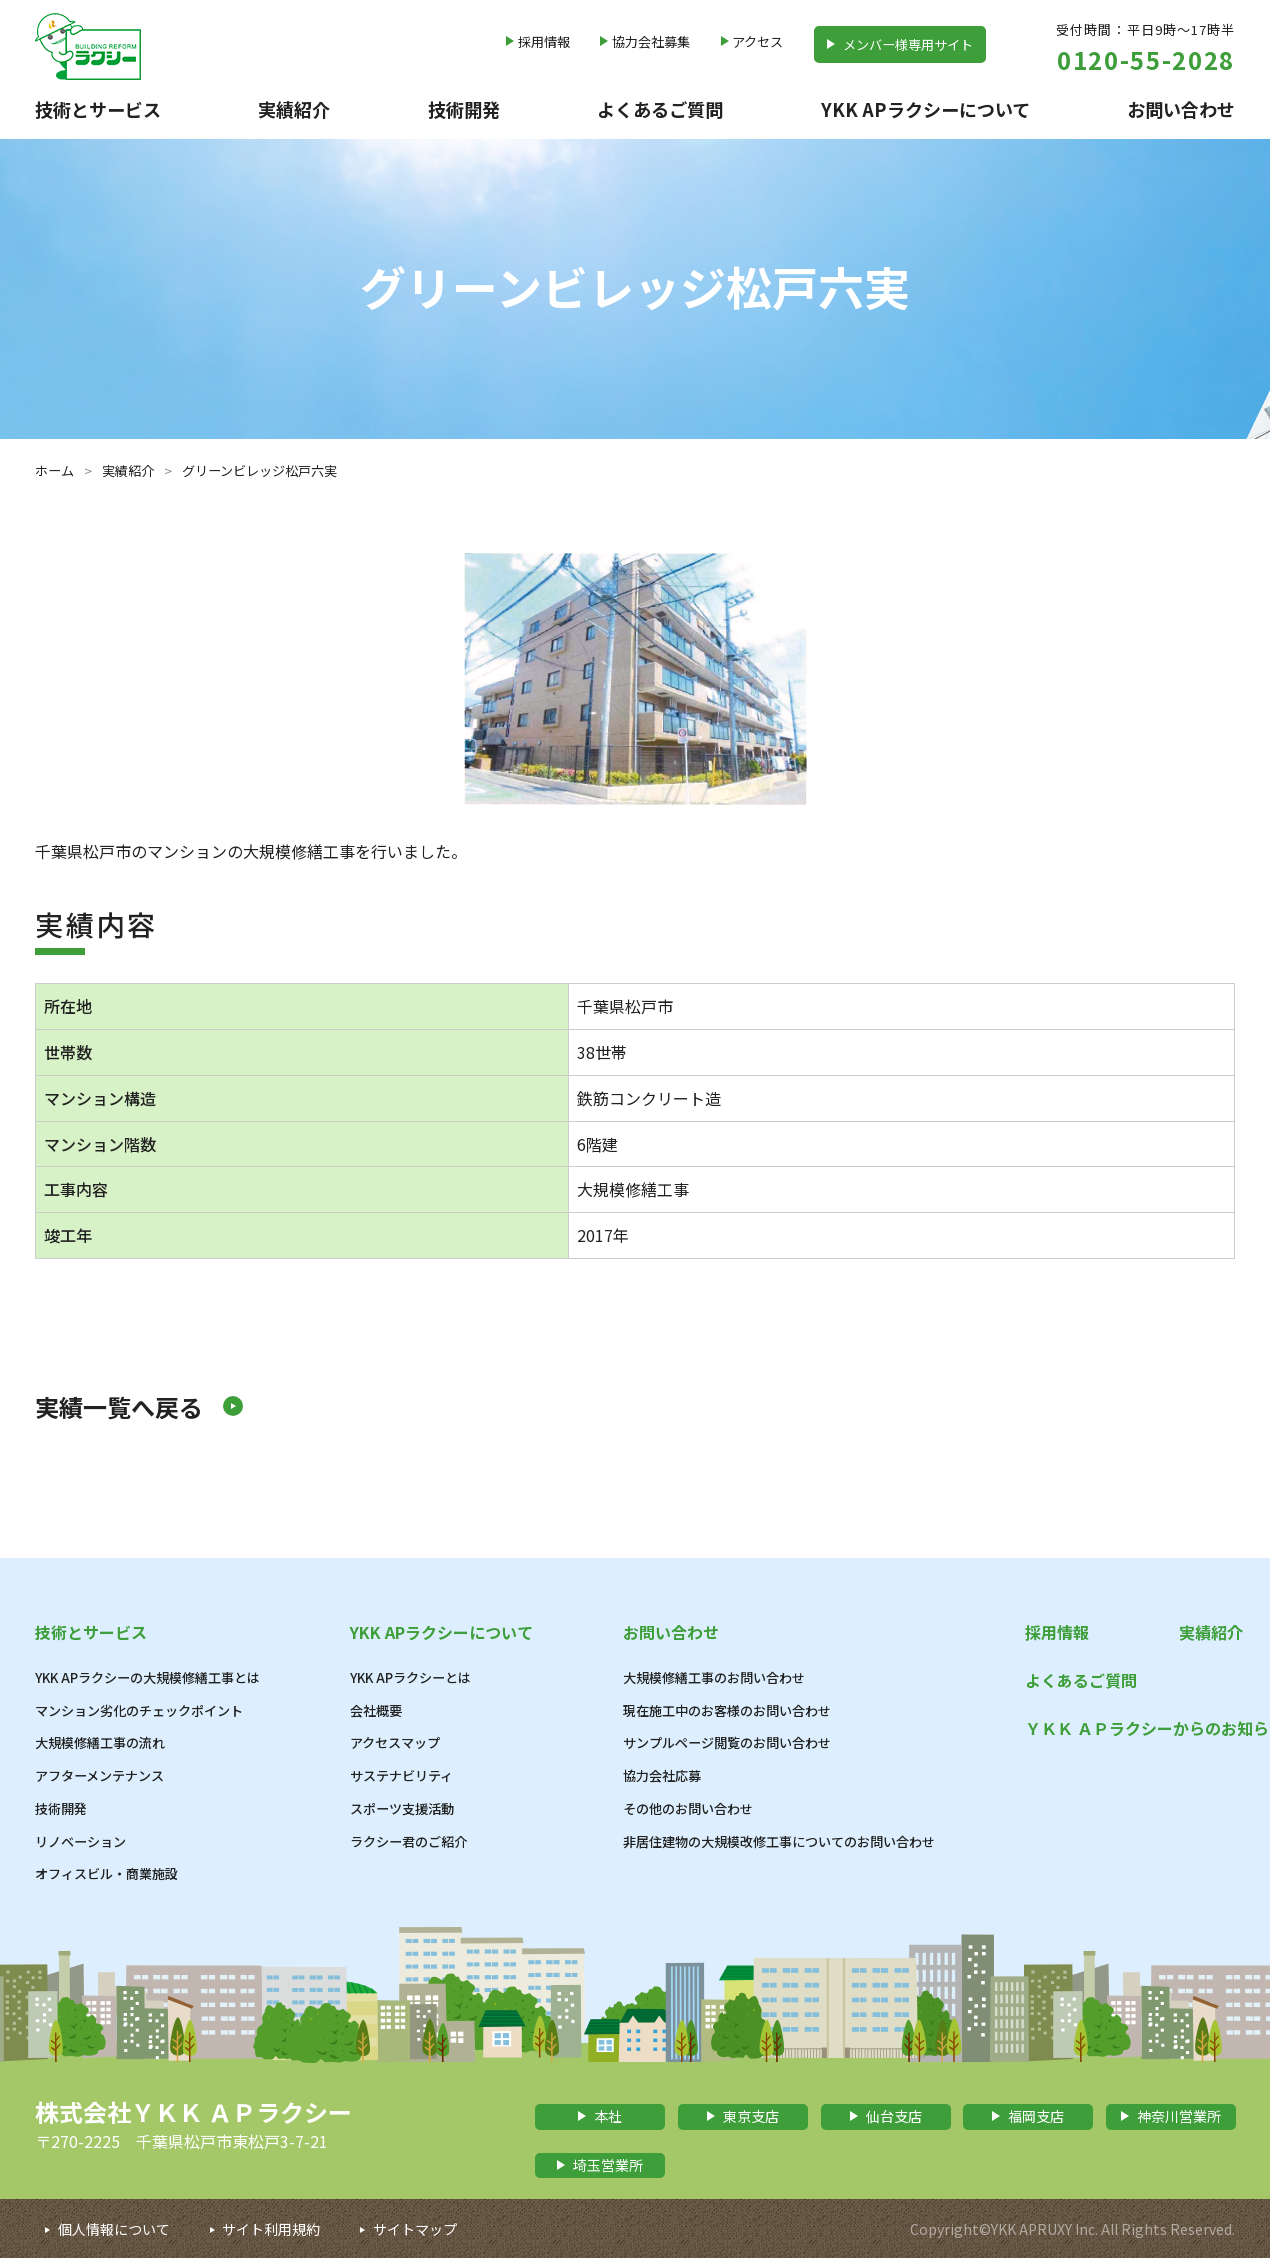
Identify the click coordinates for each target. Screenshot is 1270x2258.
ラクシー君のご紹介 (408, 1841)
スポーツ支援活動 (402, 1808)
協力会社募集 (651, 41)
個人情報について (114, 2229)
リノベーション (80, 1841)
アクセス (757, 41)
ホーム (54, 470)
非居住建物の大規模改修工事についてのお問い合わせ (779, 1841)
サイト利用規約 (271, 2229)
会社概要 (376, 1710)
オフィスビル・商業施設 (106, 1873)
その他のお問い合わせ (688, 1808)
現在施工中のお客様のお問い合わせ (727, 1710)
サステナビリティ (401, 1775)
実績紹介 (294, 109)
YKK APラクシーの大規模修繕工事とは (147, 1677)
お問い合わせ (1181, 109)
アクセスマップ (395, 1742)
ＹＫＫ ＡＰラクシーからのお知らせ (1130, 1728)
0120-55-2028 (1146, 59)
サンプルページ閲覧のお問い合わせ (727, 1742)
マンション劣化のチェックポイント (139, 1710)
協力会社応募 (662, 1775)
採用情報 (544, 41)
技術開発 (464, 109)
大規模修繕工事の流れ (100, 1742)
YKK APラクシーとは (410, 1677)
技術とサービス (98, 109)
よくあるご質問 (660, 109)
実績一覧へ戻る (119, 1406)
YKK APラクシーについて (925, 109)
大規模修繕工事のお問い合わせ (714, 1677)
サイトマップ (415, 2229)
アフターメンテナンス (99, 1775)
